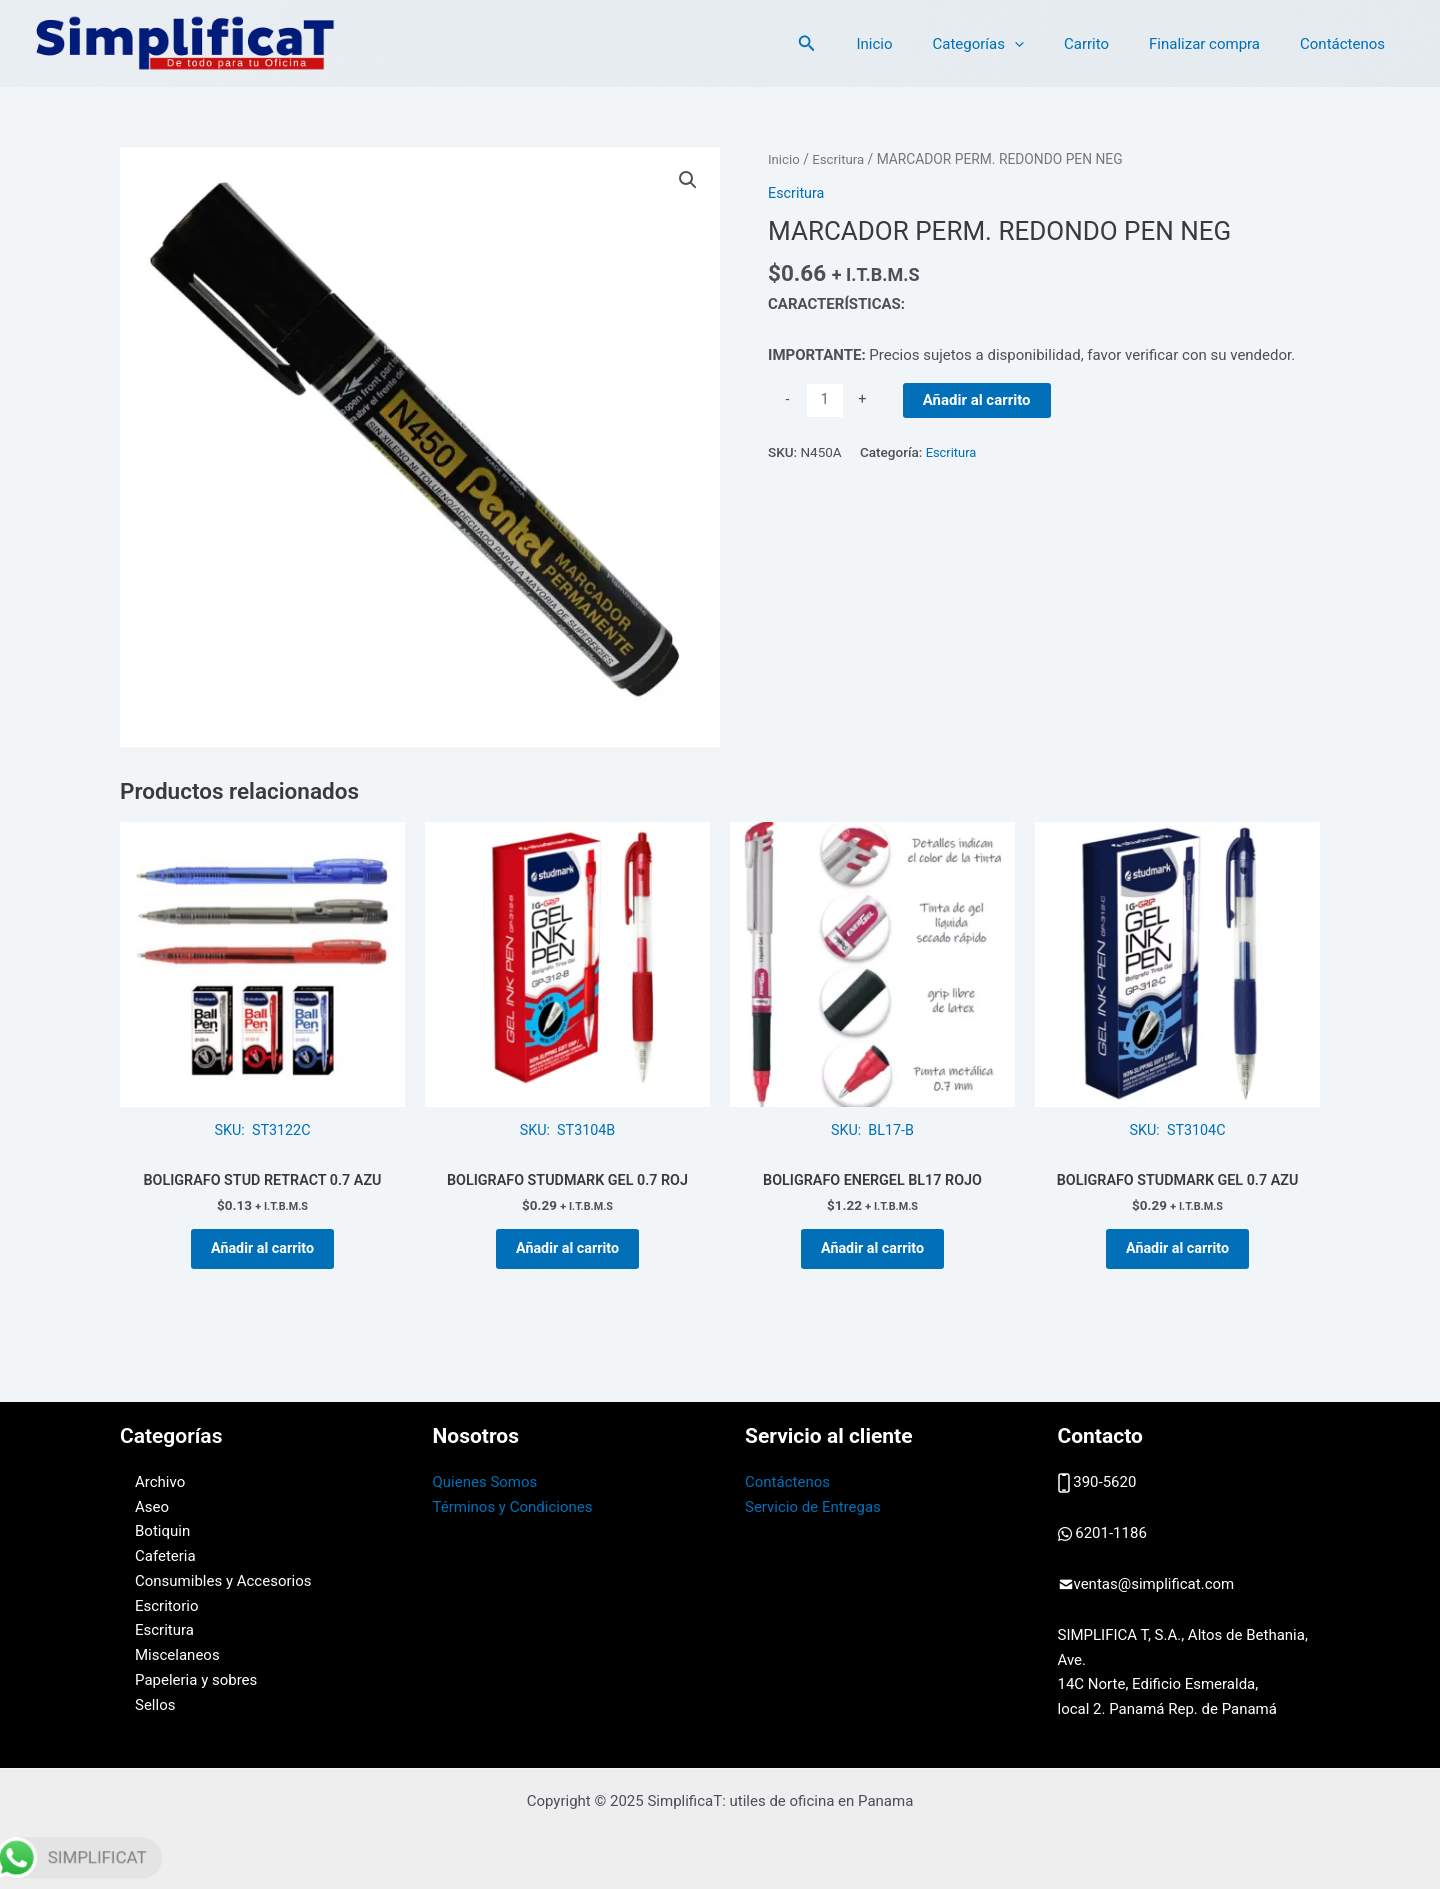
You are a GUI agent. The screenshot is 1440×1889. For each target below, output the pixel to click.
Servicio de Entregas (813, 1507)
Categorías (1012, 44)
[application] (1049, 44)
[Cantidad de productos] (825, 400)
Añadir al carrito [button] (263, 1256)
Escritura (841, 159)
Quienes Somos (485, 1482)
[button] (857, 43)
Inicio (919, 44)
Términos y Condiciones (513, 1507)
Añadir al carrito (978, 399)
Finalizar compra (1219, 44)
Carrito (1111, 44)
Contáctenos (1347, 44)
